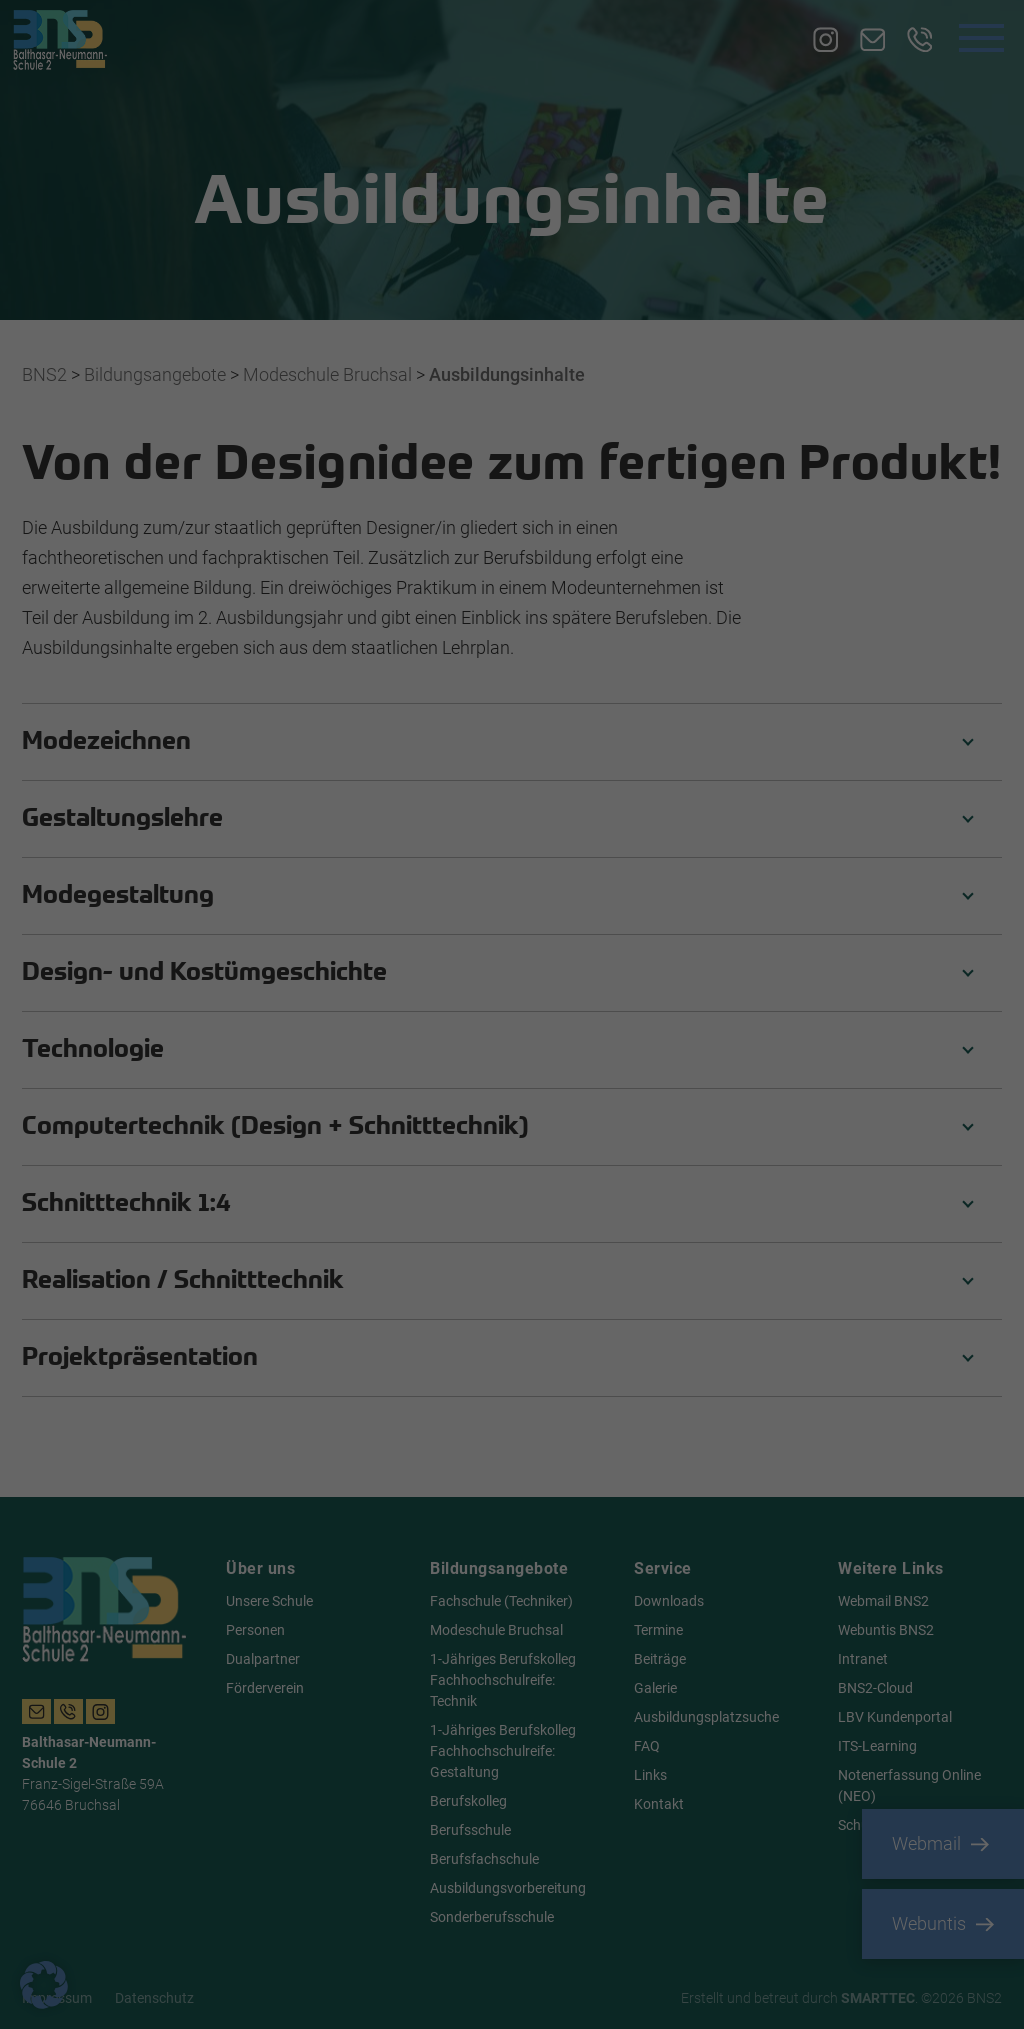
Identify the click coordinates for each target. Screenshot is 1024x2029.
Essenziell (580, 790)
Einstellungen (220, 1054)
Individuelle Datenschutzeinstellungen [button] (512, 1218)
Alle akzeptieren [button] (320, 1100)
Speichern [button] (704, 1100)
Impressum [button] (609, 1265)
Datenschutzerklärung (212, 1035)
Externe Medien (597, 891)
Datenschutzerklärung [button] (519, 1265)
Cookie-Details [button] (422, 1265)
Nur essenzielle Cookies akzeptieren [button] (512, 1159)
